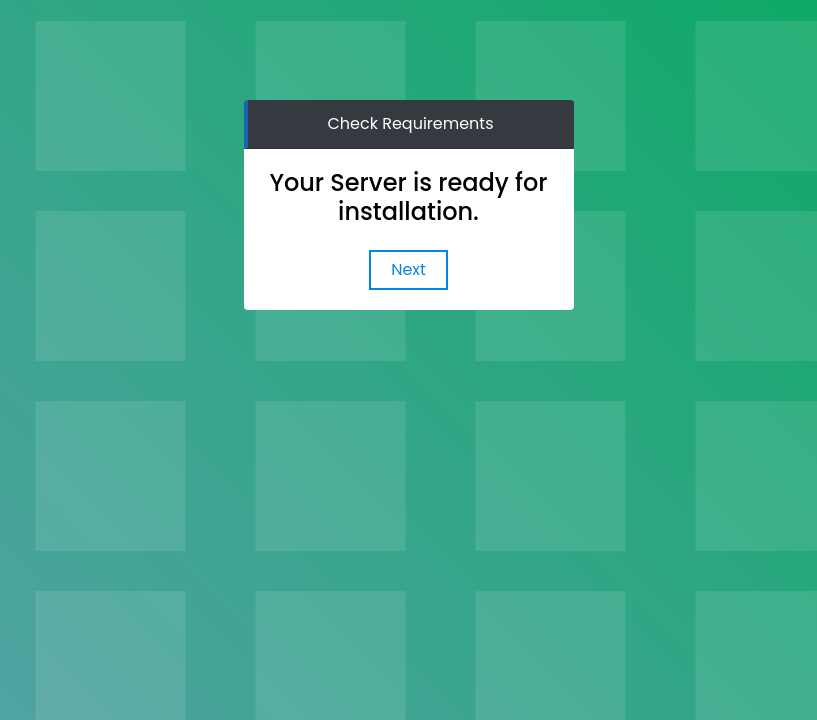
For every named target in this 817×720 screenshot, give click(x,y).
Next (408, 269)
